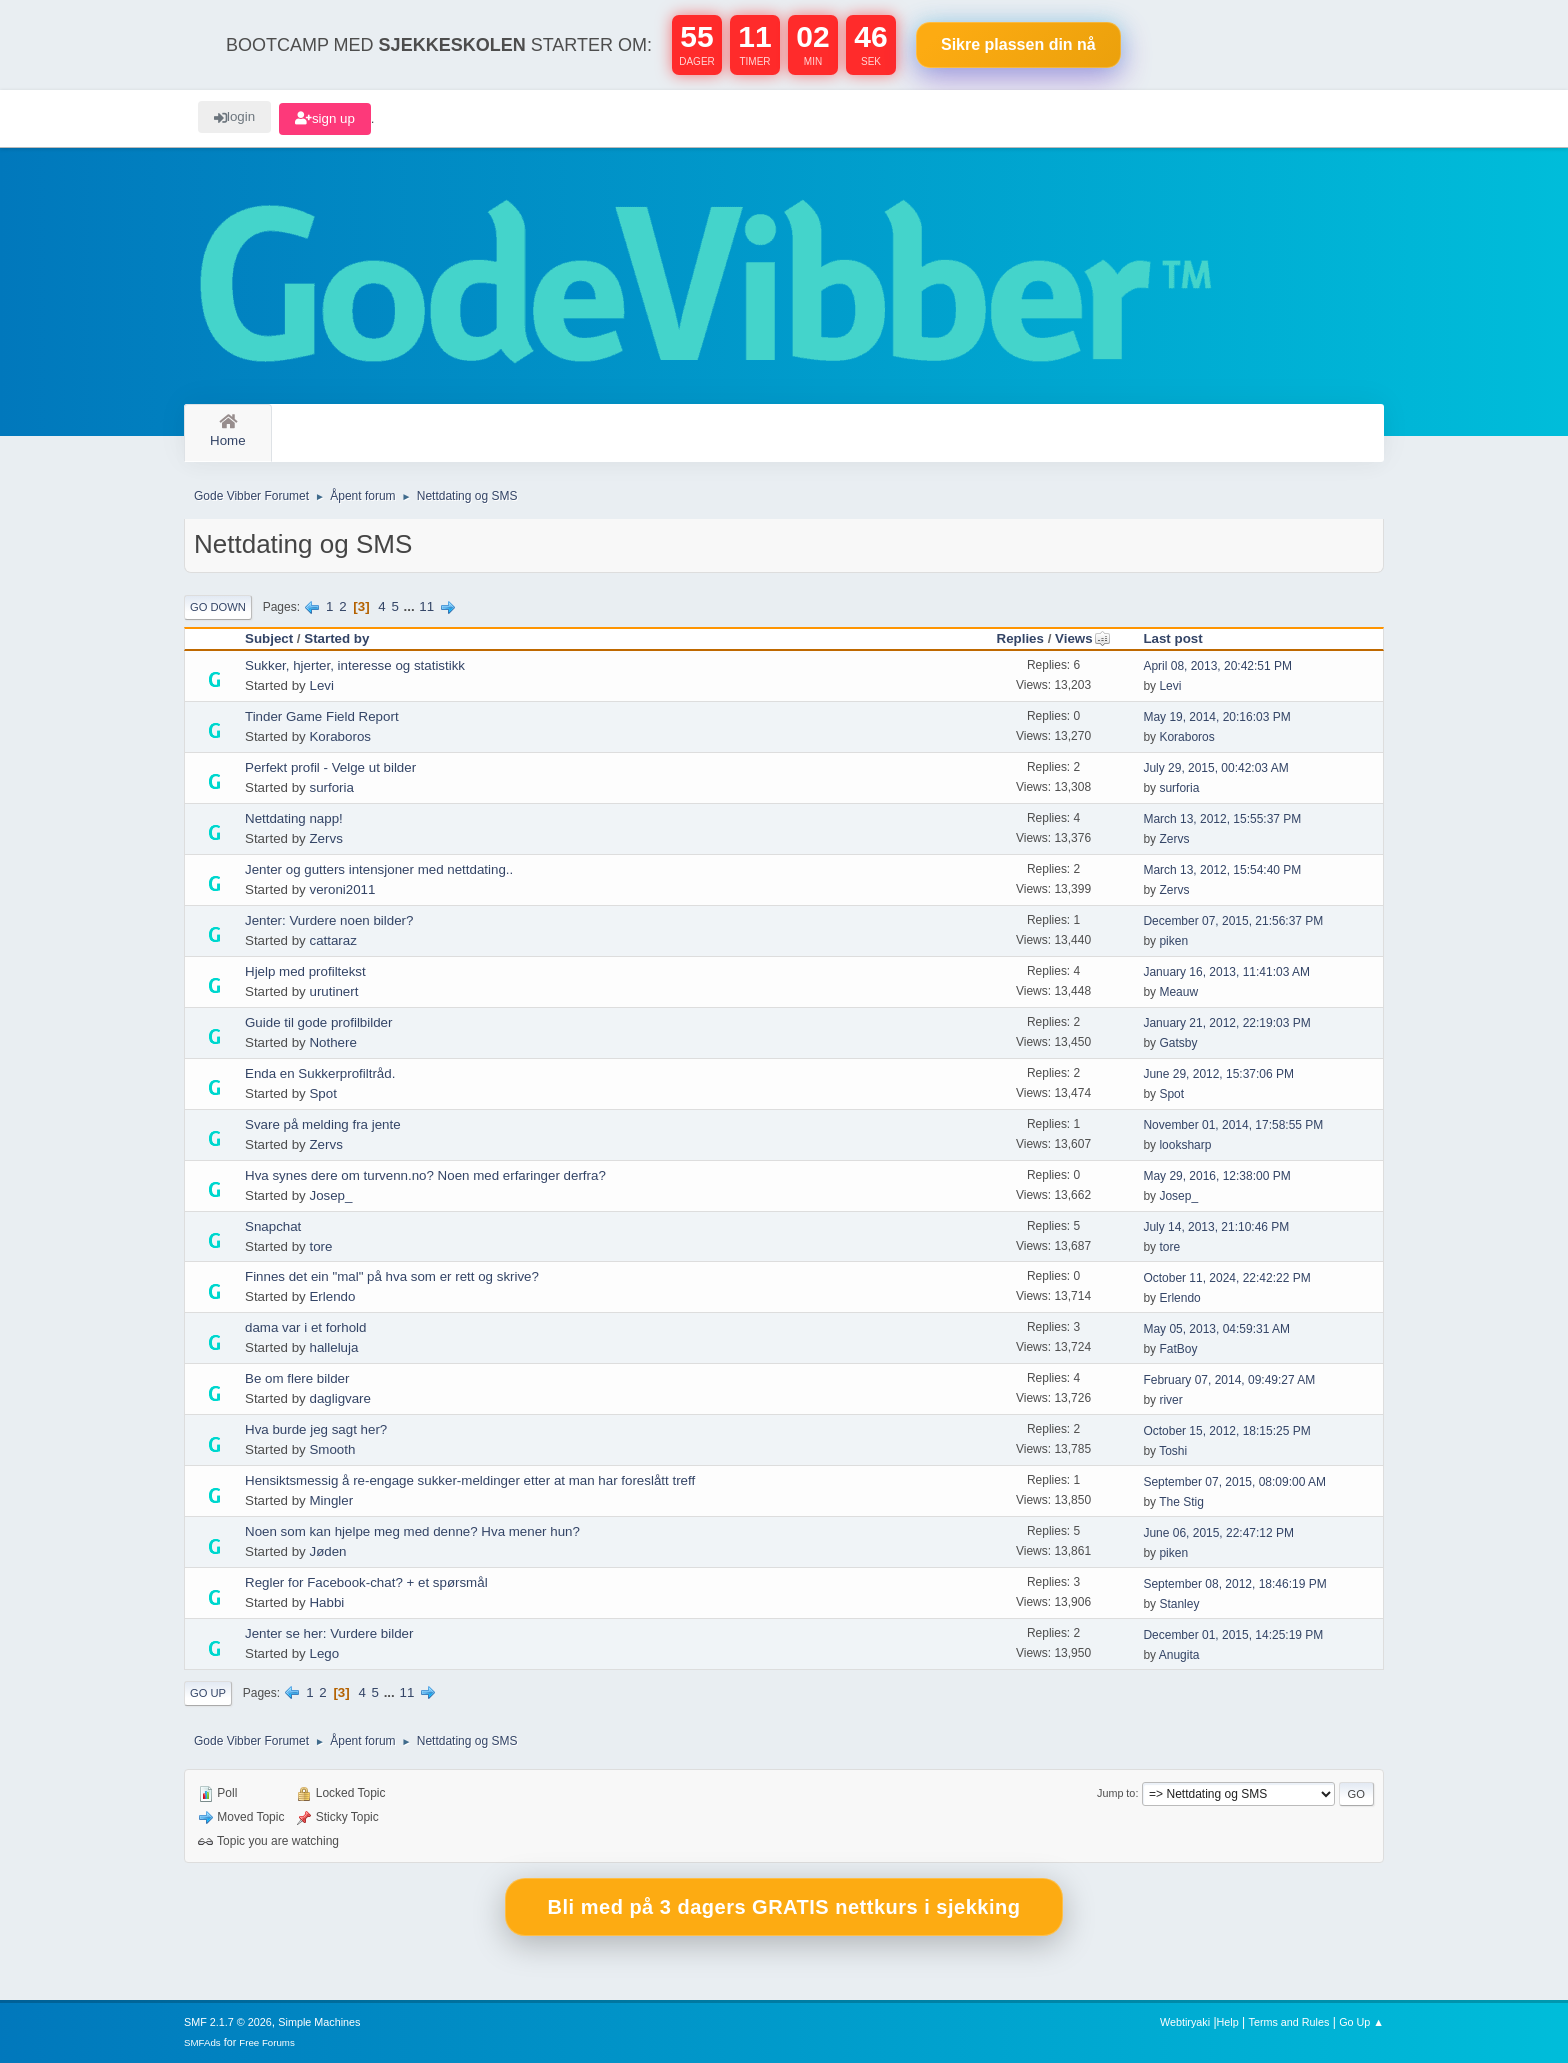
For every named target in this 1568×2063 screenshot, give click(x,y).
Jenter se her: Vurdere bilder (329, 1633)
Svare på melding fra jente (323, 1124)
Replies (1020, 638)
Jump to (1116, 1793)
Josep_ (330, 1195)
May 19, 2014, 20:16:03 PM (1216, 717)
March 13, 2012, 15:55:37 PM (1222, 819)
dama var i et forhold (306, 1327)
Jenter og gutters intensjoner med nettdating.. (379, 869)
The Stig (1181, 1502)
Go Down (218, 607)
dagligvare (340, 1398)
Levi (321, 685)
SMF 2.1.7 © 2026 (228, 2022)
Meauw (1178, 992)
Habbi (326, 1602)
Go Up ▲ (1361, 2022)
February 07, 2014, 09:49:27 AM (1229, 1380)
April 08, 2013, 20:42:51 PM (1217, 666)
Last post (1172, 638)
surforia (331, 787)
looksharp (1185, 1145)
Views (1083, 638)
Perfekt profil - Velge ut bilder (330, 767)
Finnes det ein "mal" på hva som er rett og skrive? (392, 1276)
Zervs (325, 838)
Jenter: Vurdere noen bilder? (329, 920)
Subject (269, 638)
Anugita (1179, 1655)
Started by (336, 638)
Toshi (1173, 1451)
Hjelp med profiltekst (305, 971)
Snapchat (273, 1226)
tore (320, 1246)
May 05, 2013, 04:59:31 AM (1216, 1329)
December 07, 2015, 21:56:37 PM (1233, 921)
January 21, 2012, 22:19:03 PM (1226, 1023)
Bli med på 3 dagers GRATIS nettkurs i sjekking (784, 1907)
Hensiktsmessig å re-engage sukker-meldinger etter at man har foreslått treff (470, 1480)
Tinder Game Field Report (322, 716)
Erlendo (332, 1296)
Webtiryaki (1185, 2022)
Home (228, 431)
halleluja (333, 1347)
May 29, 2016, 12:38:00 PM (1216, 1176)
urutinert (333, 991)
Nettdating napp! (294, 818)
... (411, 606)
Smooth (332, 1449)
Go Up (208, 1693)
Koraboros (340, 736)
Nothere (332, 1042)
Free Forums (267, 2042)
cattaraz (332, 940)
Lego (324, 1653)
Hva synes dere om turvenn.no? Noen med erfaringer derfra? (425, 1175)
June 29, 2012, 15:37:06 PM (1218, 1074)
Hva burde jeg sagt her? (316, 1429)
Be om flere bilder (297, 1378)
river (1170, 1400)
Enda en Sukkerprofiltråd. (320, 1073)
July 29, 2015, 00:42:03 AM (1215, 768)
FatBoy (1178, 1349)
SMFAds (202, 2042)
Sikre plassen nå (1018, 44)
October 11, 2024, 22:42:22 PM (1226, 1278)
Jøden (327, 1551)
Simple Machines (319, 2022)
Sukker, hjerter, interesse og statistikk (355, 665)
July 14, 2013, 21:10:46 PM (1216, 1227)
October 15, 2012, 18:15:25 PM (1226, 1431)
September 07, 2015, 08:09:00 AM (1234, 1482)
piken (1173, 941)
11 (426, 606)
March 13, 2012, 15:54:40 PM (1222, 870)
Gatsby (1178, 1043)
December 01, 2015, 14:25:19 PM (1233, 1635)
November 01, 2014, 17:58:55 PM (1233, 1125)
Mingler (331, 1500)
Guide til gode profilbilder (318, 1022)
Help (1228, 2022)
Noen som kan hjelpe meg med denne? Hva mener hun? (412, 1531)
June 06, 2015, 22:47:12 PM (1218, 1533)
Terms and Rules (1289, 2022)
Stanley (1179, 1604)
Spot (322, 1093)
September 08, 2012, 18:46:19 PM (1234, 1584)
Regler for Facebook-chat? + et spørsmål (366, 1582)
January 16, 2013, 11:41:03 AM (1226, 972)
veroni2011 (342, 889)
